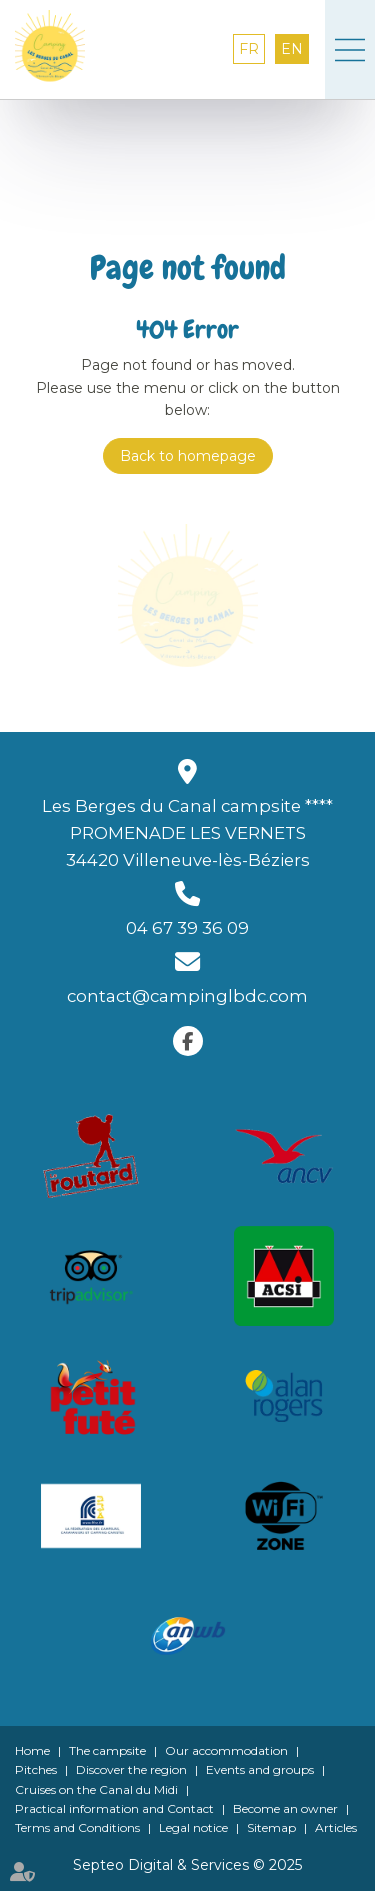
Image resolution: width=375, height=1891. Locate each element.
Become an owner (285, 1808)
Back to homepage (188, 456)
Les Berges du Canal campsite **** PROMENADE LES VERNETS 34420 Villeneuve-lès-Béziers (187, 833)
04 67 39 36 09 (187, 928)
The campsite (107, 1750)
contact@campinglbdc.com (187, 996)
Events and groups (260, 1769)
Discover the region (131, 1769)
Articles (336, 1827)
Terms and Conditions (77, 1827)
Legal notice (193, 1827)
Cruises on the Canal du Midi (96, 1789)
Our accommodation (226, 1750)
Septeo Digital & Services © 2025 (187, 1865)
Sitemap (271, 1827)
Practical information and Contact (114, 1808)
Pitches (36, 1769)
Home (32, 1750)
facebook (188, 1041)
